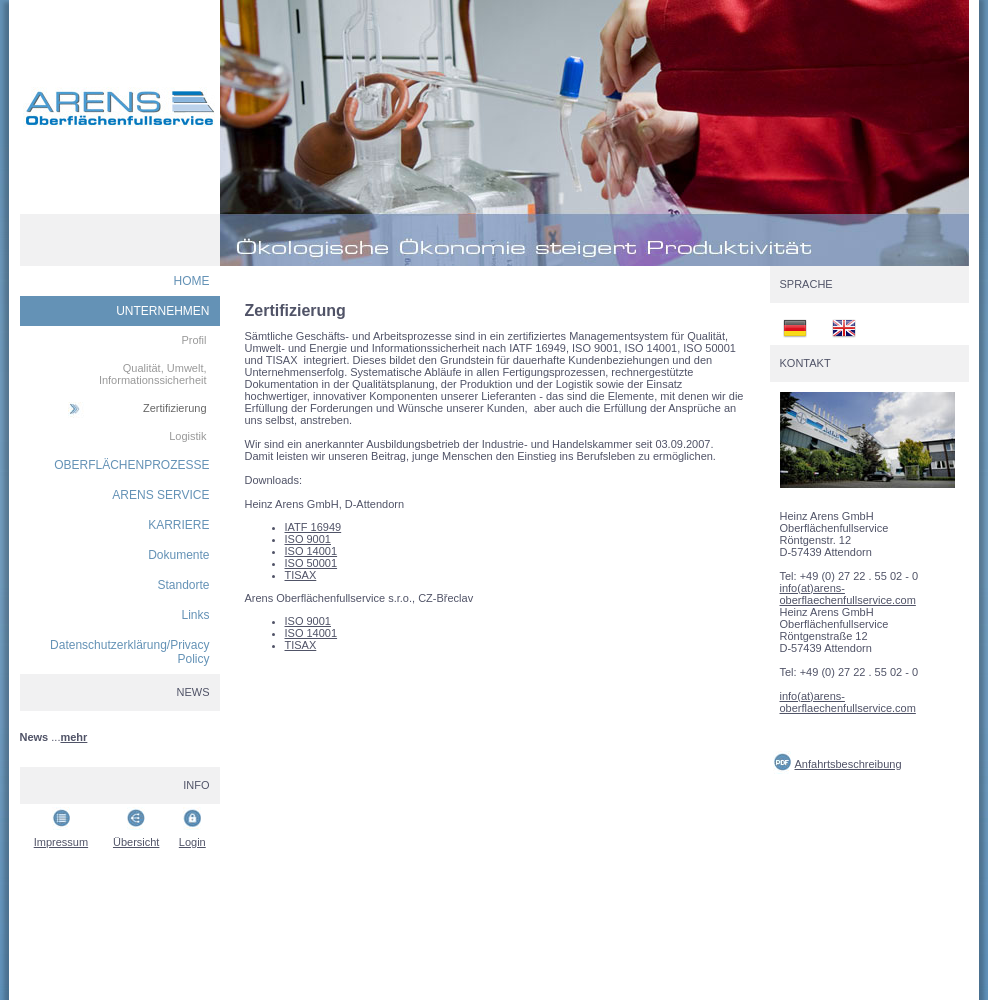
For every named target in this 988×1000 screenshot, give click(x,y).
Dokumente (178, 555)
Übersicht (136, 842)
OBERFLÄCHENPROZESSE (131, 465)
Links (195, 615)
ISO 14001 (311, 551)
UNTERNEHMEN (162, 311)
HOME (192, 281)
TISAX (301, 575)
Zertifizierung (175, 408)
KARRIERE (178, 525)
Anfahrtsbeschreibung (848, 764)
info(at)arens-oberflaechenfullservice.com (848, 594)
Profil (193, 340)
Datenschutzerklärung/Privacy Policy (129, 652)
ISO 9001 (308, 539)
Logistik (187, 436)
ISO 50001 (311, 563)
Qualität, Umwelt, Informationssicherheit (153, 374)
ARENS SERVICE (160, 495)
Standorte (183, 585)
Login (192, 842)
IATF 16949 (313, 527)
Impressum (61, 842)
